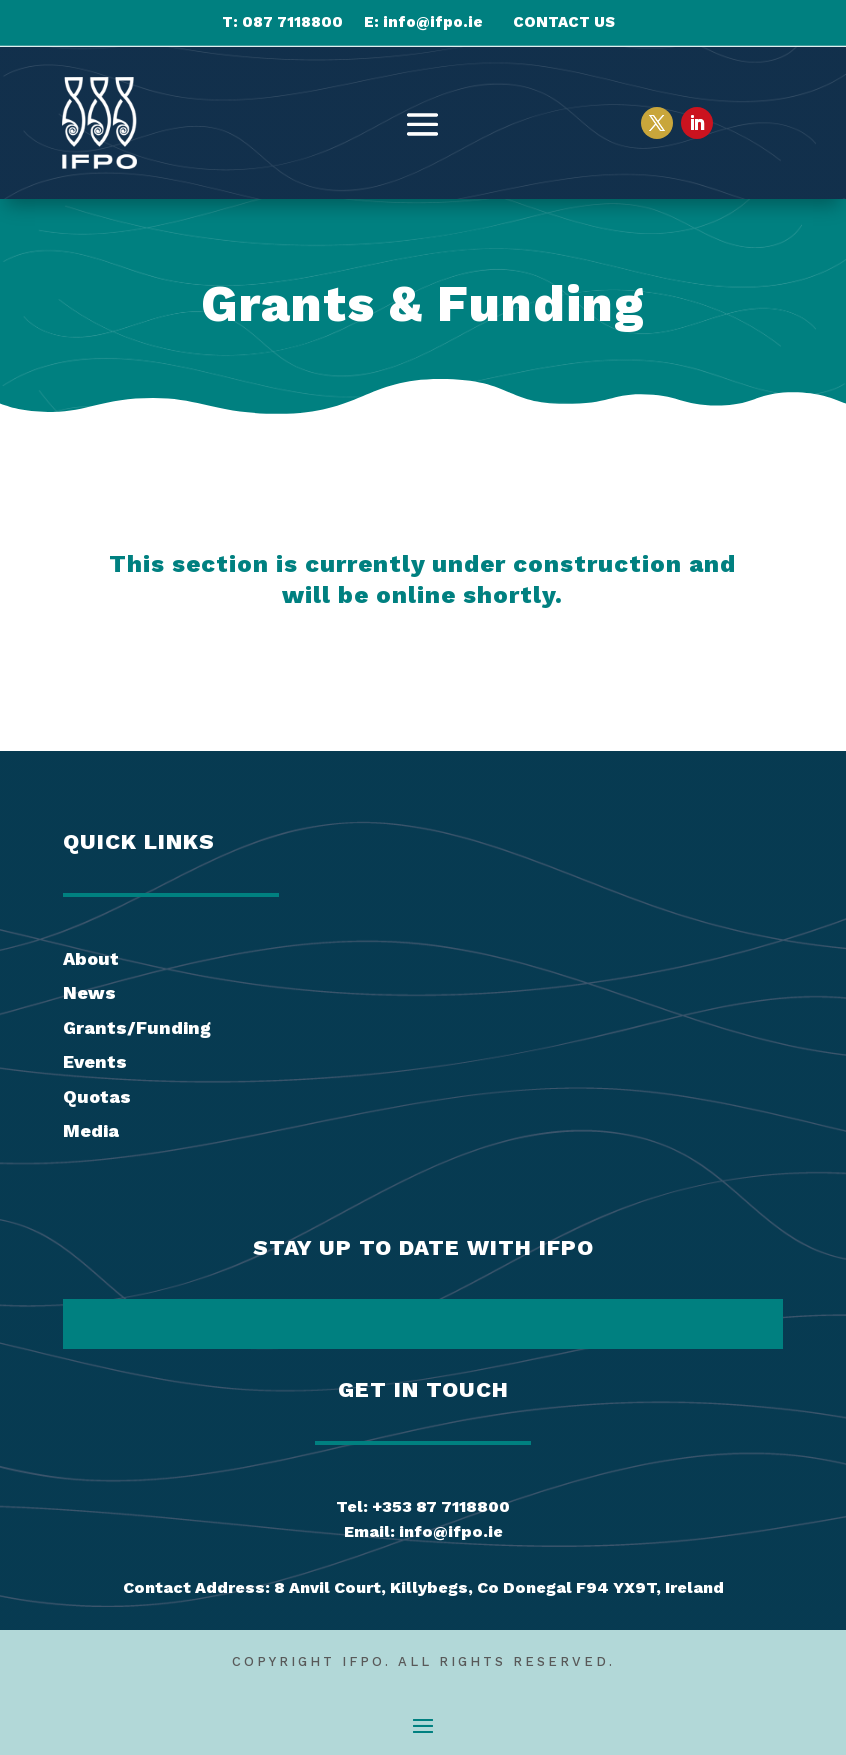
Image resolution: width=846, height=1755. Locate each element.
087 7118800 (292, 22)
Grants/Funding (137, 1027)
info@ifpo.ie (433, 22)
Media (91, 1130)
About (91, 958)
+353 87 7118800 (441, 1506)
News (89, 992)
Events (95, 1061)
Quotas (97, 1096)
